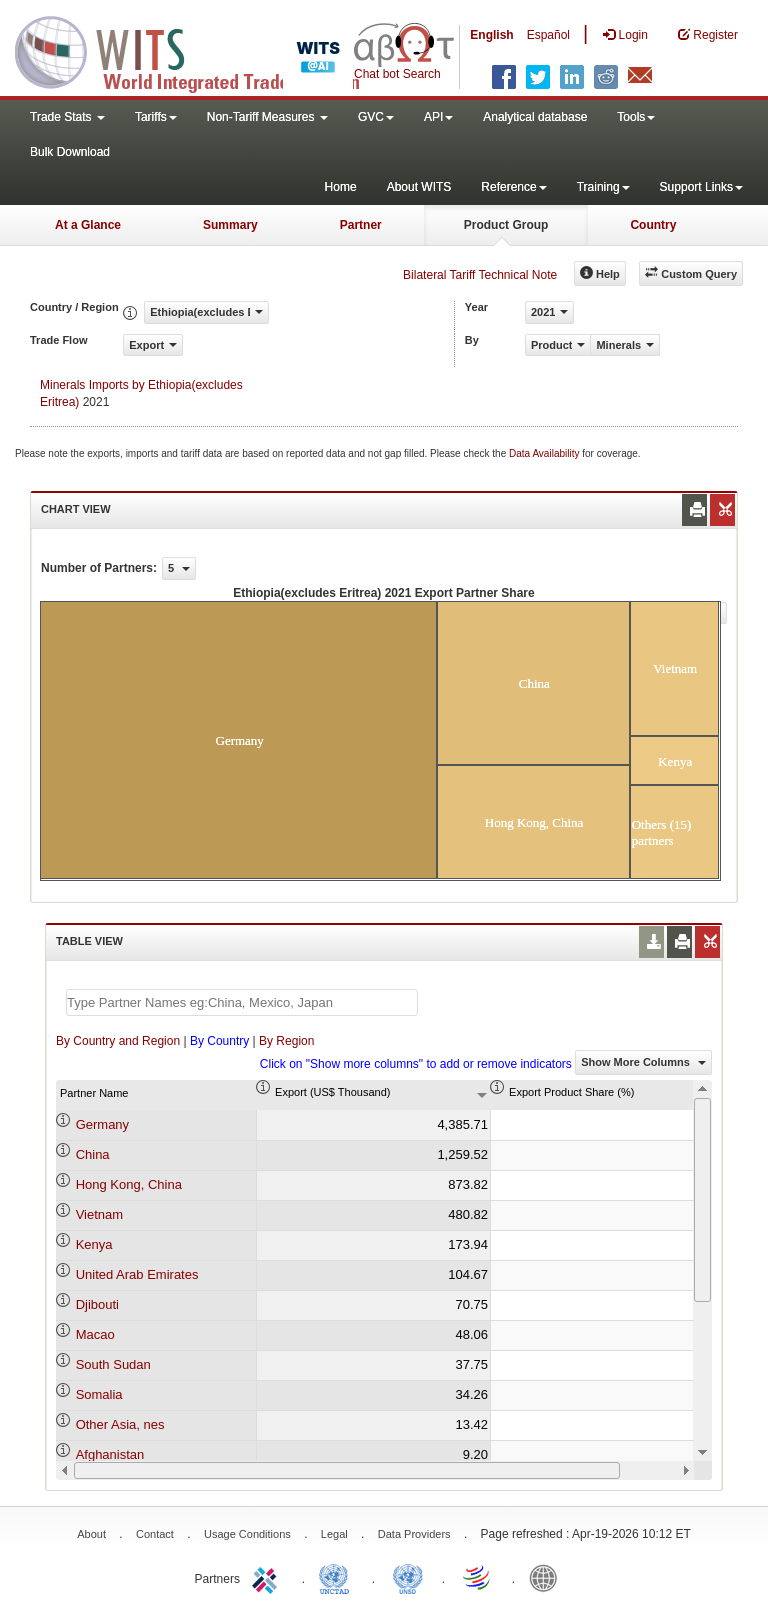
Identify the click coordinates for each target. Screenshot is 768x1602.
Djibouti (97, 1304)
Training (603, 187)
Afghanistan (110, 1454)
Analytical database (535, 117)
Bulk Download (70, 152)
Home (341, 187)
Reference (513, 187)
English (491, 35)
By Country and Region (118, 1041)
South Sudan (113, 1364)
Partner (361, 225)
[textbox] (242, 1002)
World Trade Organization (478, 1577)
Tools (636, 117)
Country (653, 225)
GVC (376, 117)
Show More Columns (643, 1062)
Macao (95, 1334)
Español (548, 35)
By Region (286, 1041)
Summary (230, 225)
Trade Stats (67, 117)
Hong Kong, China (129, 1184)
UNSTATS (408, 1577)
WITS (200, 50)
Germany (102, 1124)
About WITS (419, 187)
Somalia (99, 1394)
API (438, 117)
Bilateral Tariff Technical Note (480, 275)
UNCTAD (338, 1577)
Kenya (94, 1244)
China (93, 1154)
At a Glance (88, 225)
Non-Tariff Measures (267, 117)
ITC (268, 1577)
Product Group (506, 225)
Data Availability (545, 453)
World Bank (548, 1577)
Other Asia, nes (120, 1424)
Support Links (701, 187)
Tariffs (156, 117)
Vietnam (99, 1214)
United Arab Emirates (137, 1274)
